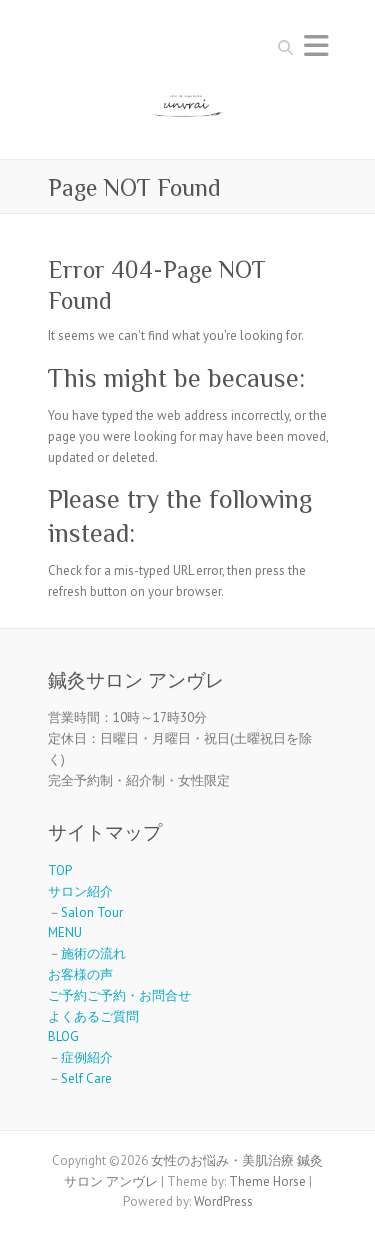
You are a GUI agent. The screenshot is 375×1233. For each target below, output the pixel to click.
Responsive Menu (316, 45)
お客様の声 (80, 974)
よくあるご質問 (93, 1016)
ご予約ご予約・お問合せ (119, 995)
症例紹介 (87, 1057)
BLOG (63, 1036)
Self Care (86, 1078)
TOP (60, 870)
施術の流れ (93, 953)
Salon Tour (92, 912)
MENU (65, 932)
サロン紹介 (80, 891)
